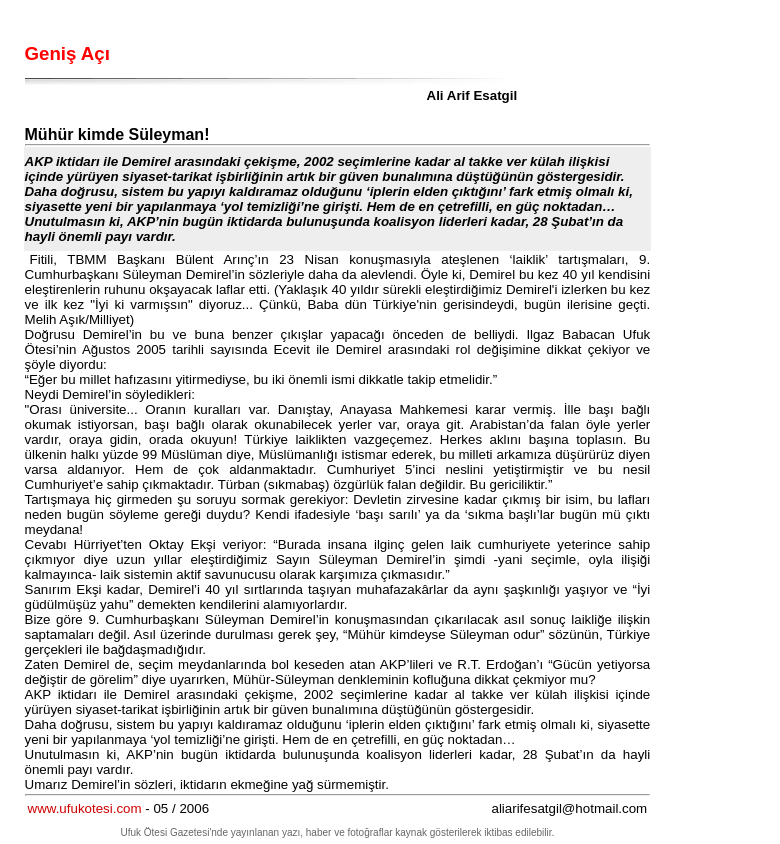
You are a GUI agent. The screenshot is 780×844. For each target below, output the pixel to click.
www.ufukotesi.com (85, 808)
